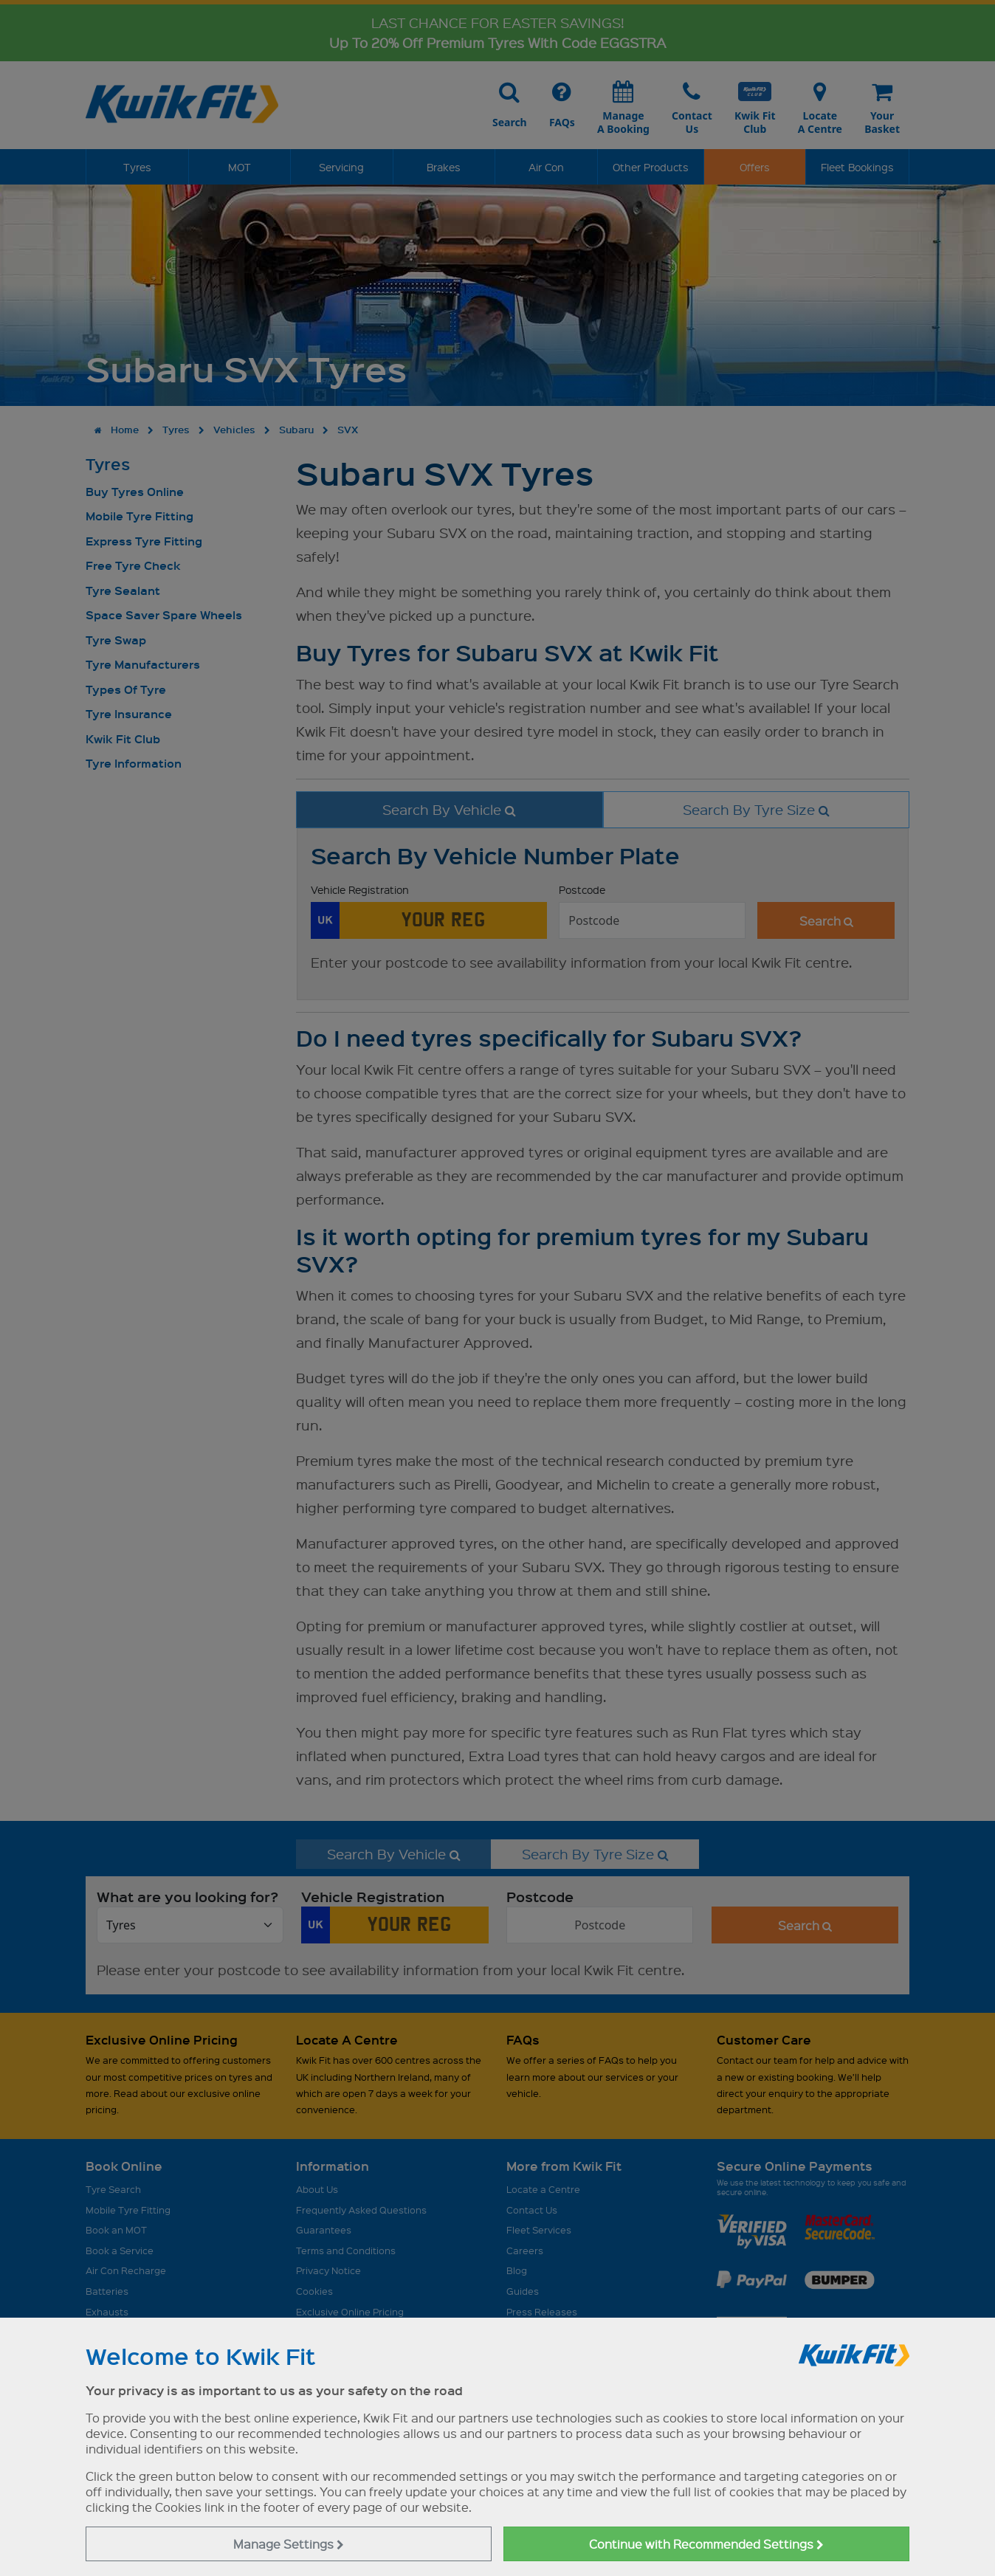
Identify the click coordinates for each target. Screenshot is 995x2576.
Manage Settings (288, 2544)
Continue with (706, 2544)
